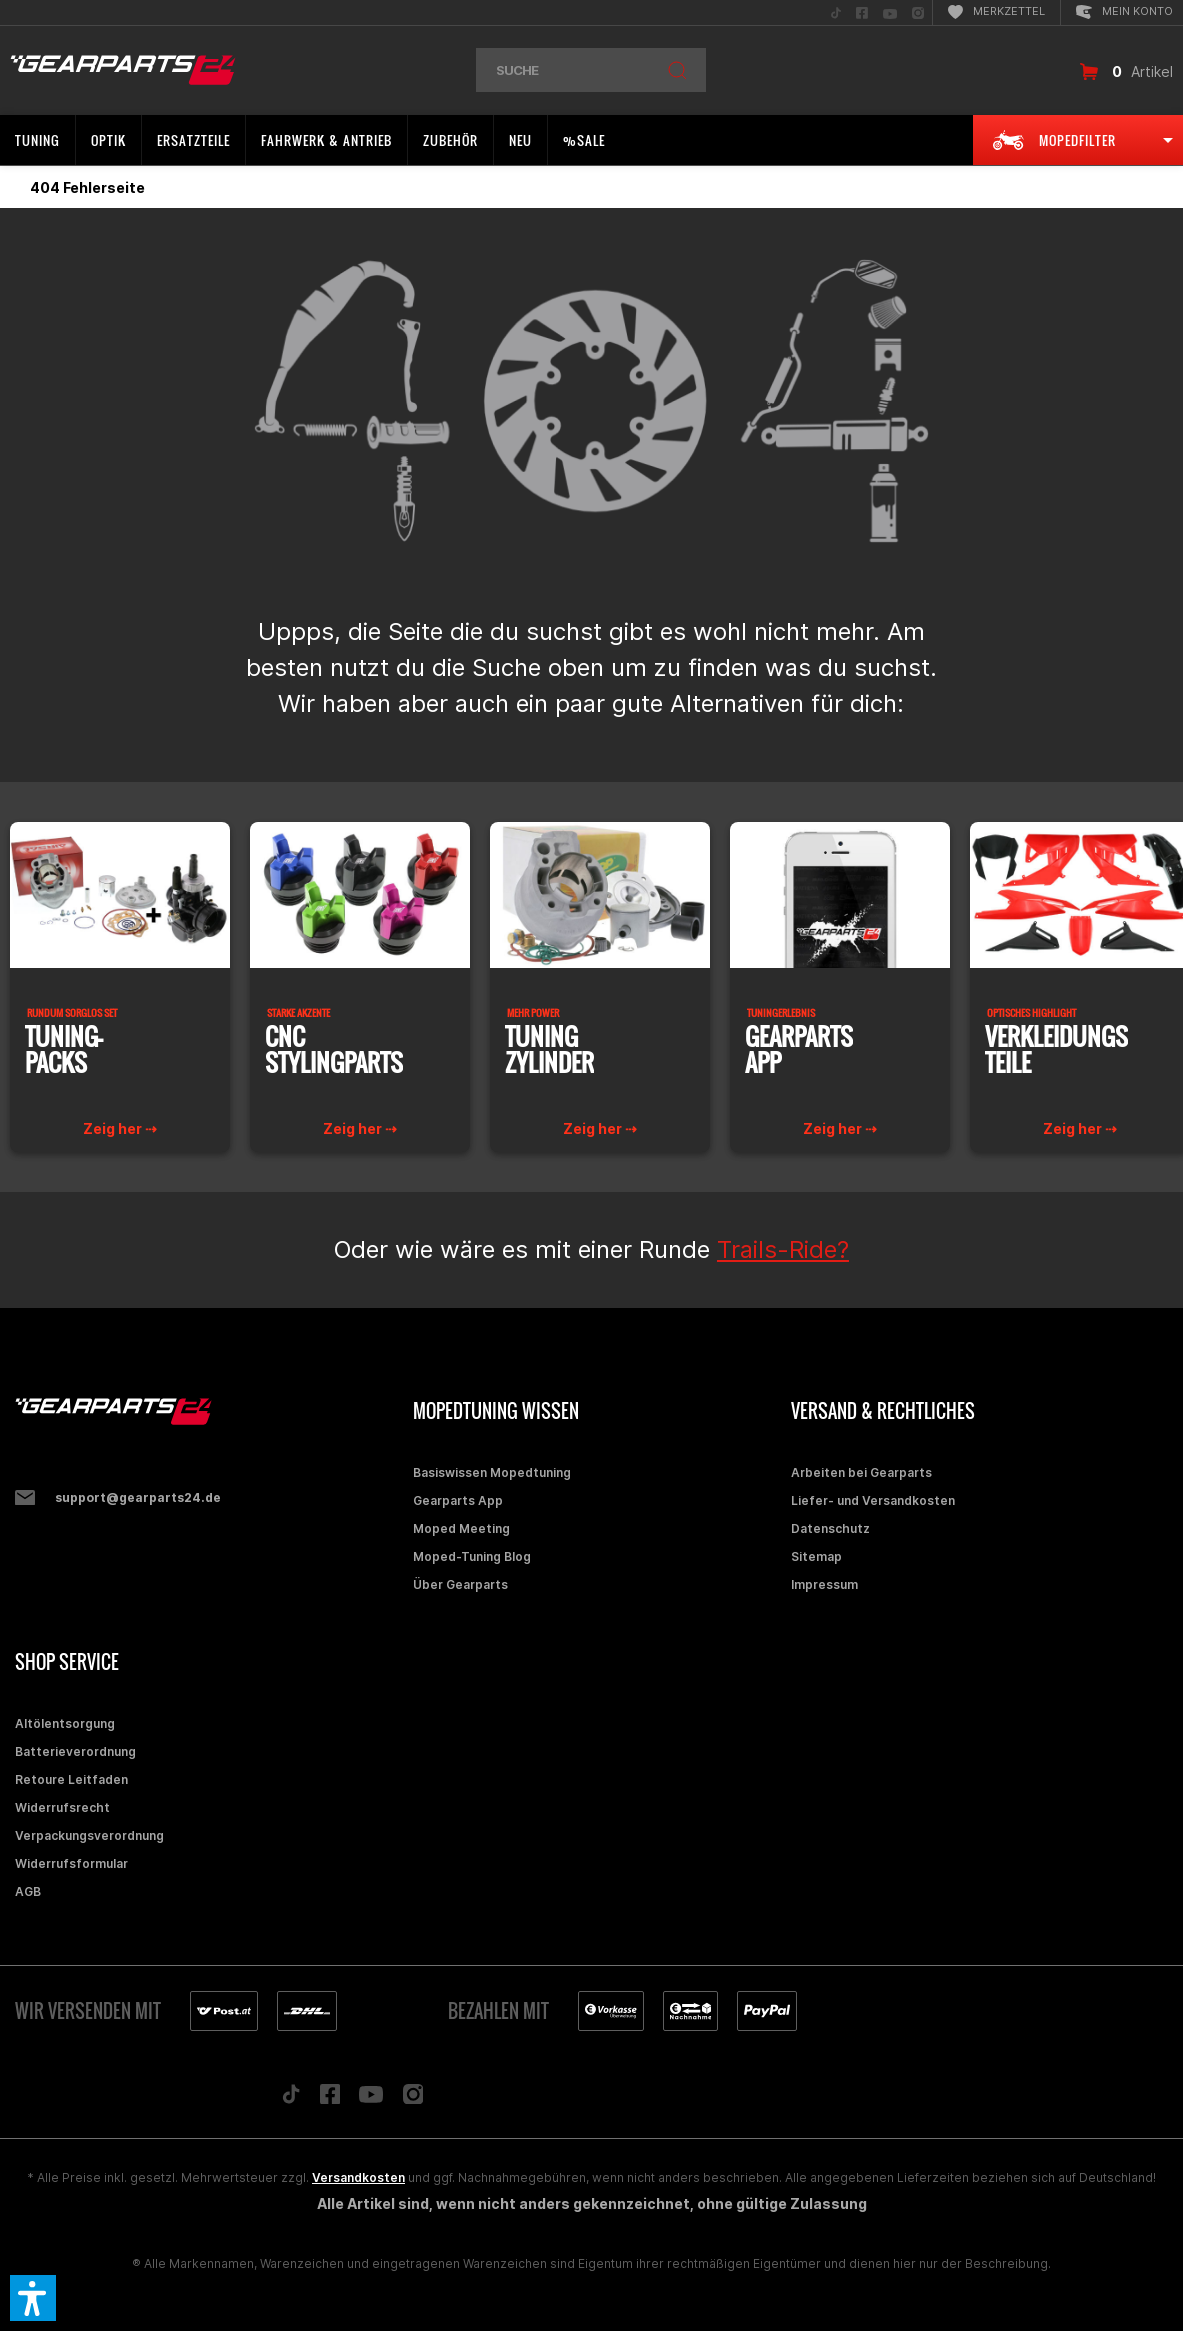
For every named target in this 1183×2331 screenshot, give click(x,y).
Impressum (824, 1584)
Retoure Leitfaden (71, 1779)
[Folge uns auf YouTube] (371, 2099)
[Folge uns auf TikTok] (291, 2099)
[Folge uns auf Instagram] (413, 2099)
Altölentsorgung (65, 1723)
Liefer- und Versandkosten (873, 1500)
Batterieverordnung (75, 1751)
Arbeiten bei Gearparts (861, 1472)
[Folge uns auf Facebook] (330, 2099)
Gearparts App (458, 1500)
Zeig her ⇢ (120, 1128)
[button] (33, 2298)
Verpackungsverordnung (89, 1835)
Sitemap (816, 1556)
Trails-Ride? (783, 1249)
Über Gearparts (460, 1584)
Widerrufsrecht (62, 1807)
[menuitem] (836, 12)
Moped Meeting (461, 1528)
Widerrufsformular (71, 1863)
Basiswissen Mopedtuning (492, 1472)
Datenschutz (830, 1528)
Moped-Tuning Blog (472, 1556)
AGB (28, 1891)
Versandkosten (358, 2177)
